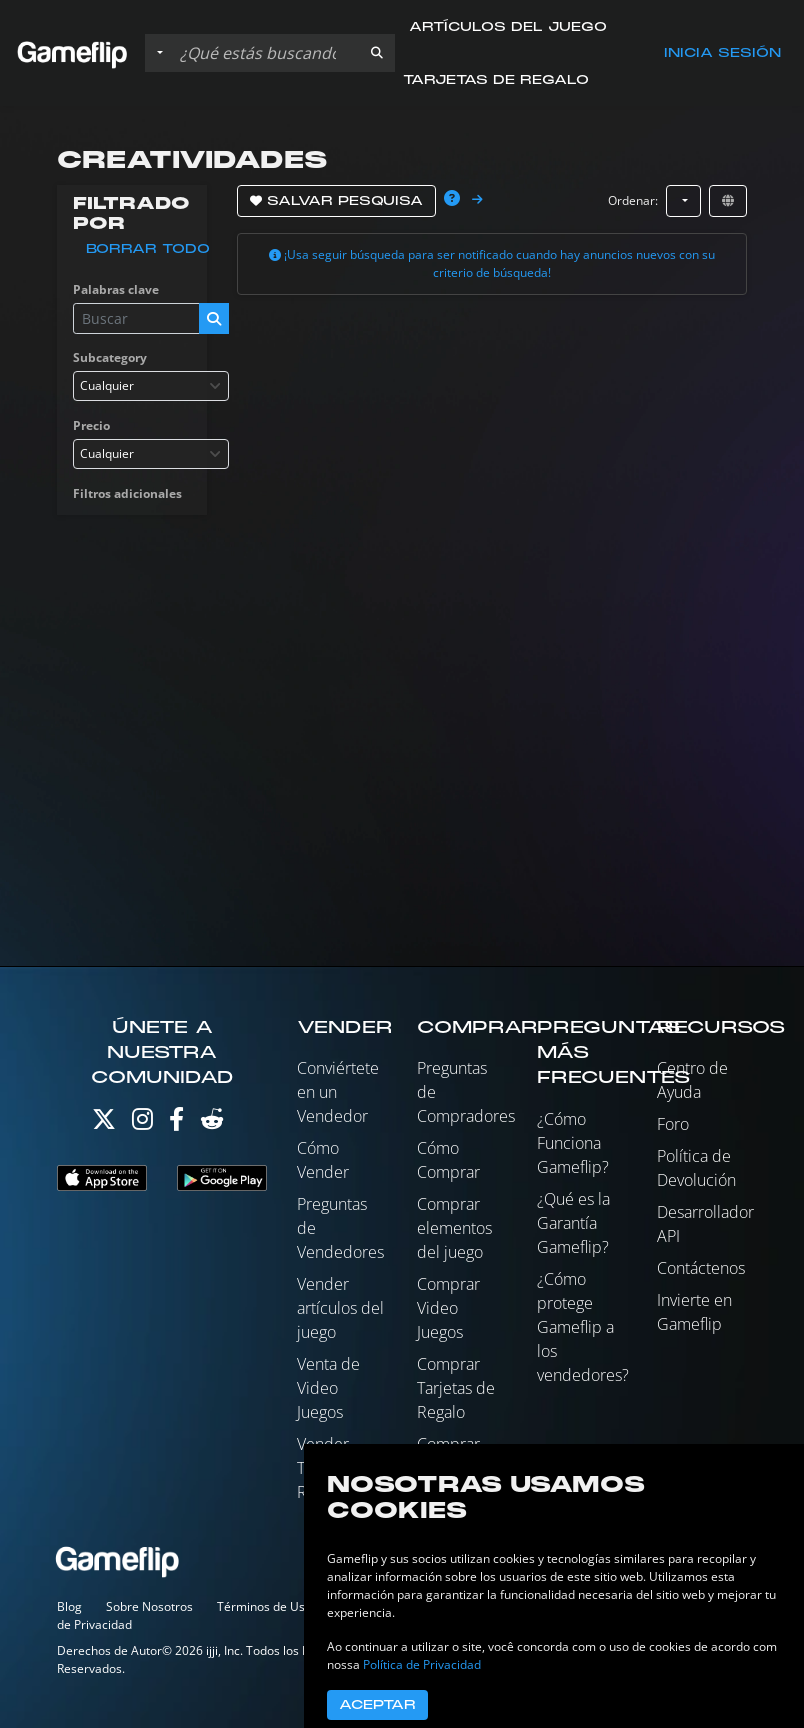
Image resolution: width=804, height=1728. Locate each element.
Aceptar (377, 1705)
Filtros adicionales (127, 493)
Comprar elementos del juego (454, 1228)
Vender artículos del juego (340, 1308)
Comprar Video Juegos (448, 1308)
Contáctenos (701, 1268)
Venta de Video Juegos (328, 1388)
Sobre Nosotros (149, 1606)
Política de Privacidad (422, 1664)
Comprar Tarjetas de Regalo (456, 1388)
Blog (69, 1606)
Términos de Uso (264, 1606)
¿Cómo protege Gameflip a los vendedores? (583, 1327)
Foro (673, 1124)
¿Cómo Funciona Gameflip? (573, 1143)
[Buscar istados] (265, 53)
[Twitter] (104, 1123)
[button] (377, 53)
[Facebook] (176, 1123)
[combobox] (151, 386)
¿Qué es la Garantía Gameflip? (573, 1223)
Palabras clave (116, 289)
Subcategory (110, 357)
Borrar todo (148, 249)
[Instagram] (142, 1123)
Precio (91, 425)
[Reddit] (212, 1123)
